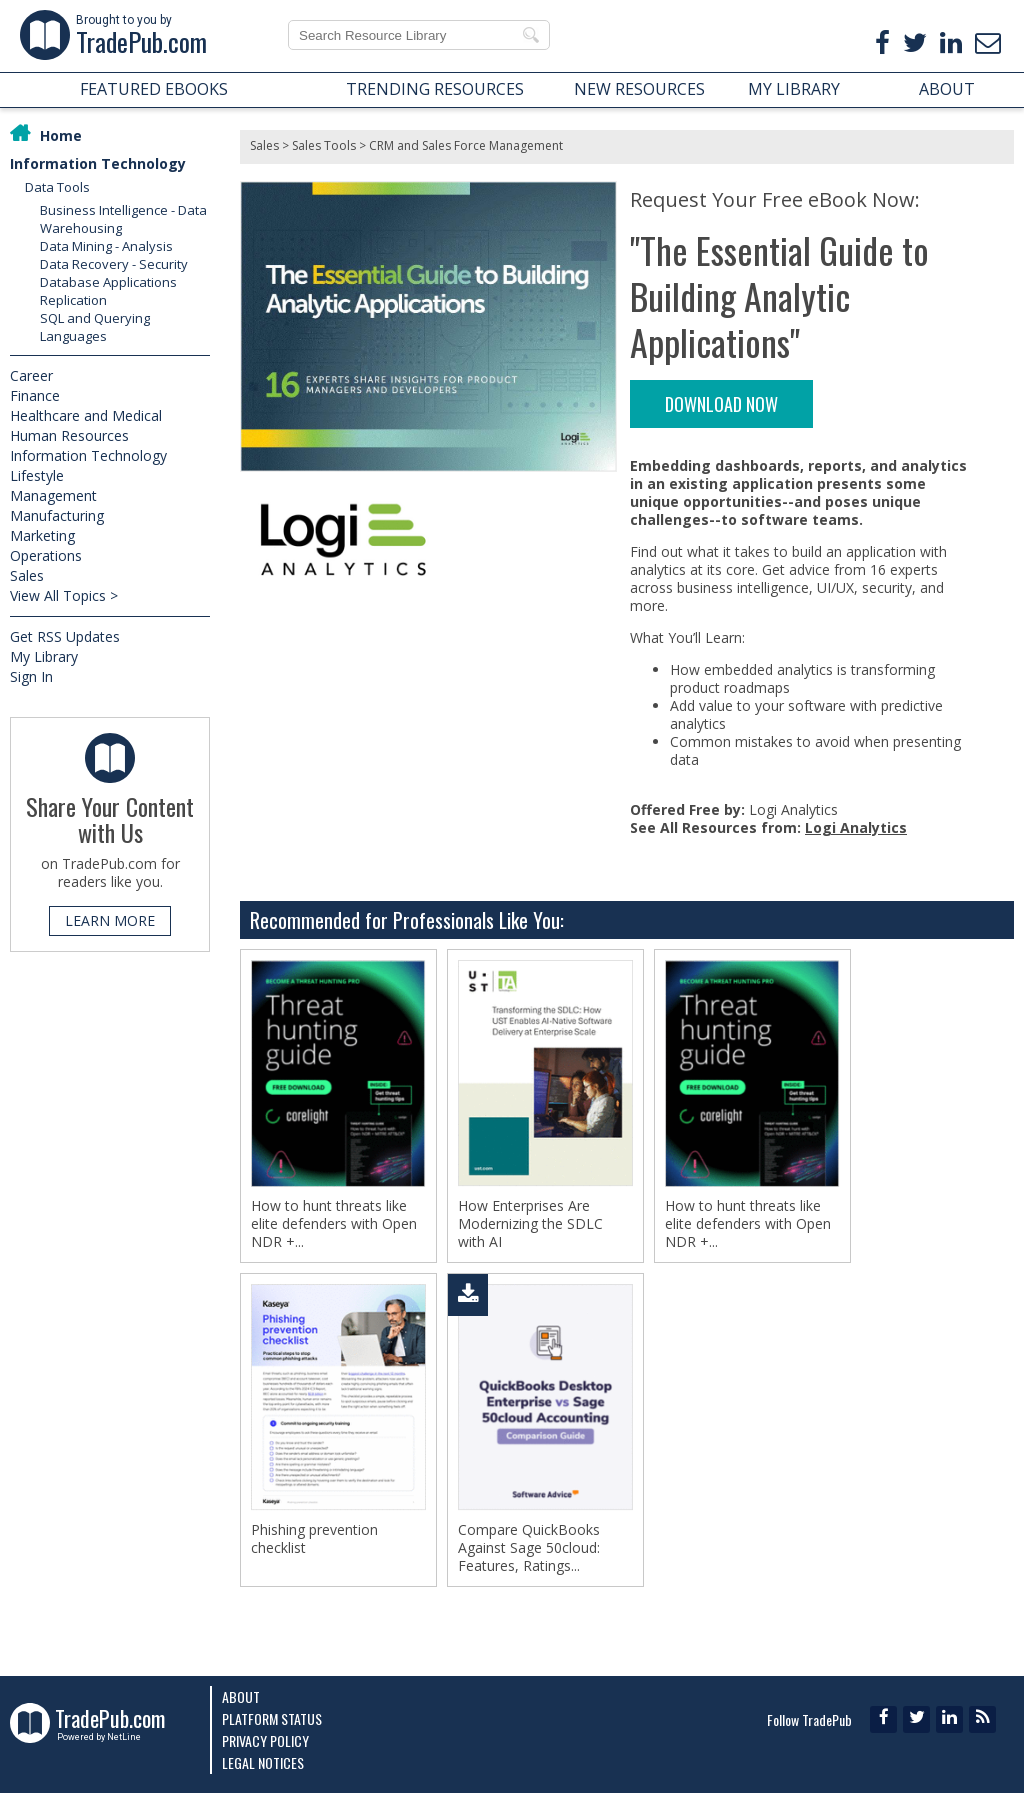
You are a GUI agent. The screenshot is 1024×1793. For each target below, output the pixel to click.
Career (31, 375)
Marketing (42, 535)
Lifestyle (37, 475)
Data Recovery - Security (114, 264)
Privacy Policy (265, 1740)
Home (61, 135)
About (241, 1696)
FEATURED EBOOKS (154, 89)
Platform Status (272, 1718)
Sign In (31, 676)
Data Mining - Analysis (106, 246)
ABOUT (947, 89)
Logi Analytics (856, 827)
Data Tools (57, 187)
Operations (46, 555)
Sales (27, 575)
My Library (44, 656)
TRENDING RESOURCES (435, 89)
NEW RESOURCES (639, 89)
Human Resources (69, 435)
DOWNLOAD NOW (721, 404)
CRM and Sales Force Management (466, 145)
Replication (73, 300)
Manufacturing (57, 515)
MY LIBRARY (794, 89)
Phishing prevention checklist (314, 1539)
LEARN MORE (110, 920)
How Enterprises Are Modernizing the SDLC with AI (530, 1224)
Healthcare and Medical (86, 415)
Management (53, 495)
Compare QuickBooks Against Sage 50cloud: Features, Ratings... (529, 1548)
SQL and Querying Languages (95, 327)
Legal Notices (263, 1762)
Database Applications (108, 282)
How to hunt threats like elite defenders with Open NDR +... (334, 1224)
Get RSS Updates (65, 636)
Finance (35, 395)
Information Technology (98, 163)
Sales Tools (324, 145)
